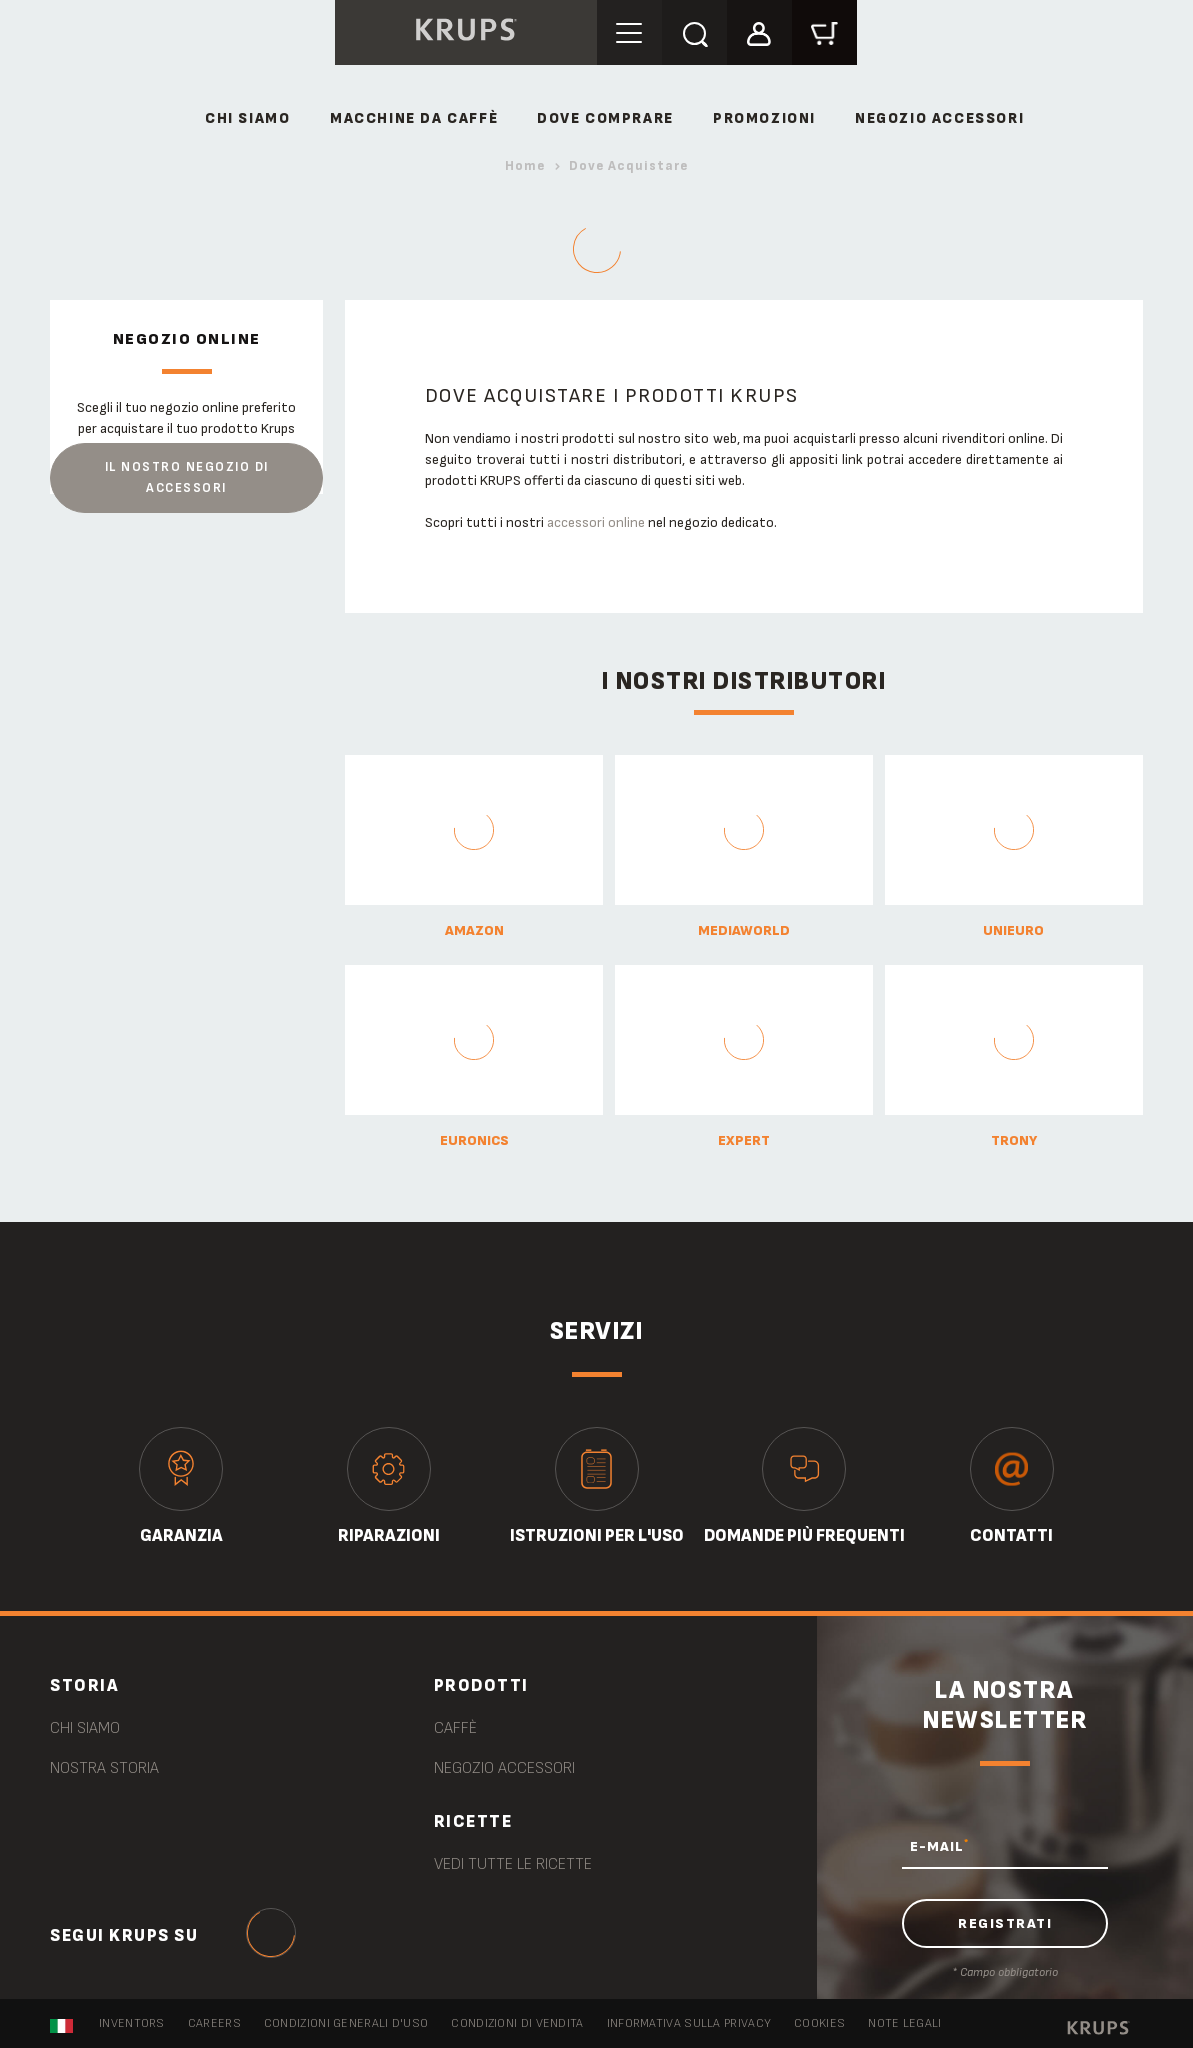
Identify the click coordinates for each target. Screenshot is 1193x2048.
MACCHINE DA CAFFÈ (414, 118)
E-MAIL (939, 1846)
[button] (759, 31)
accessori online (596, 522)
